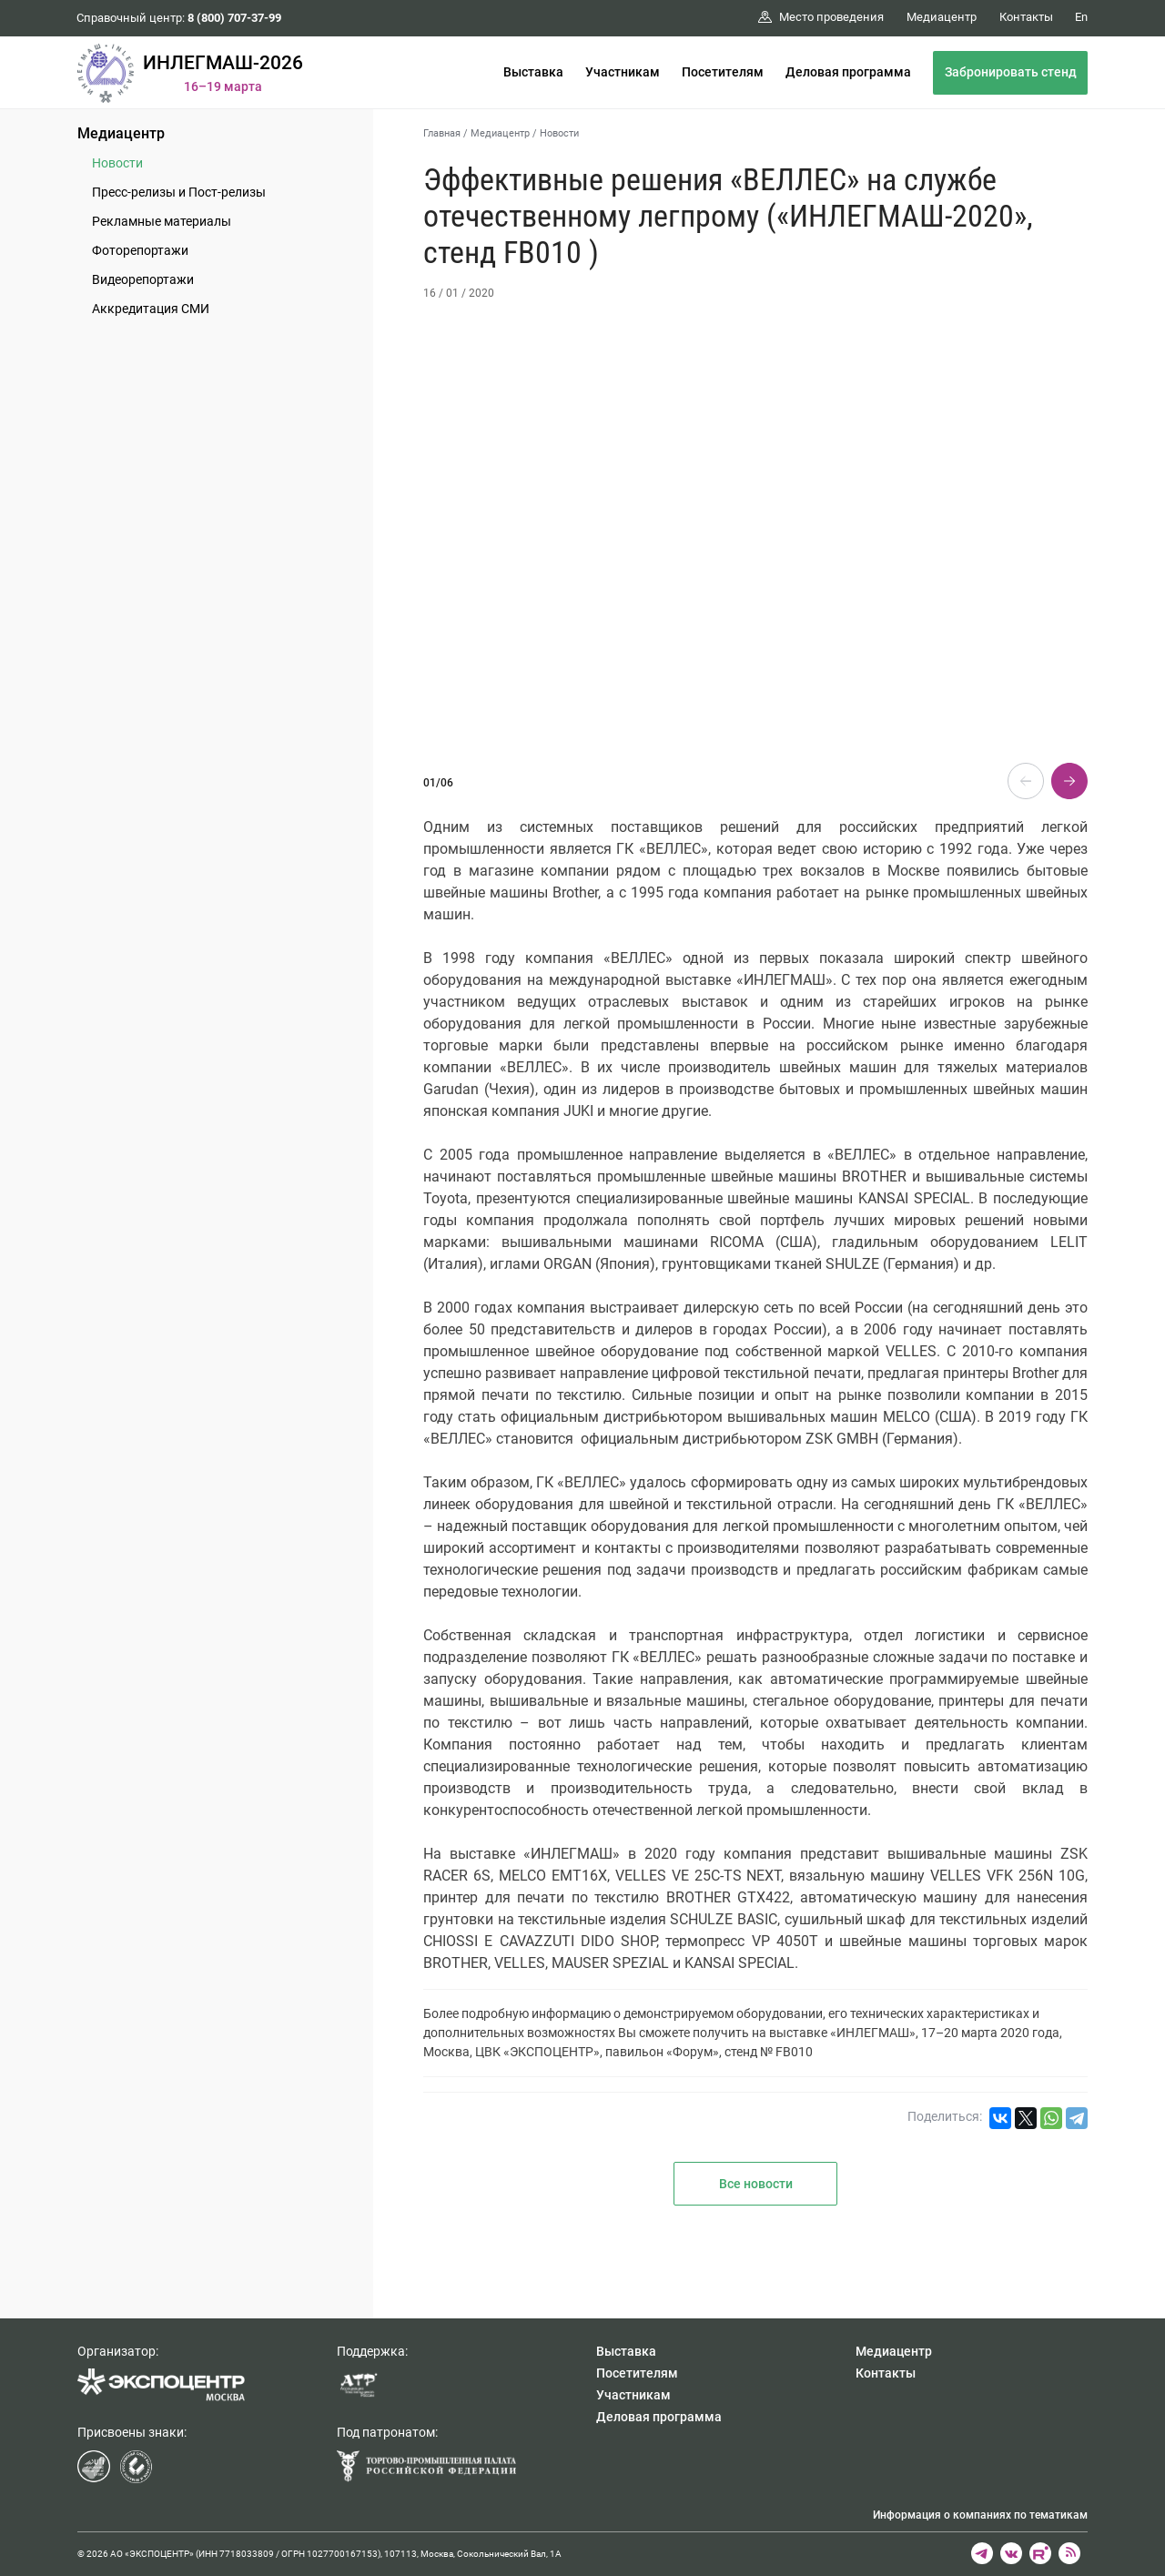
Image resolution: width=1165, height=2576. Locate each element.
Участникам (622, 72)
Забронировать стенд (1011, 72)
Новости (117, 163)
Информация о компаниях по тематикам (980, 2515)
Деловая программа (848, 72)
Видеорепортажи (143, 279)
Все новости (756, 2183)
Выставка (533, 72)
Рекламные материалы (161, 221)
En (1081, 17)
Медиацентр (121, 133)
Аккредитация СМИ (150, 308)
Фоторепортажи (140, 250)
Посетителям (723, 72)
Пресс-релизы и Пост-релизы (179, 192)
